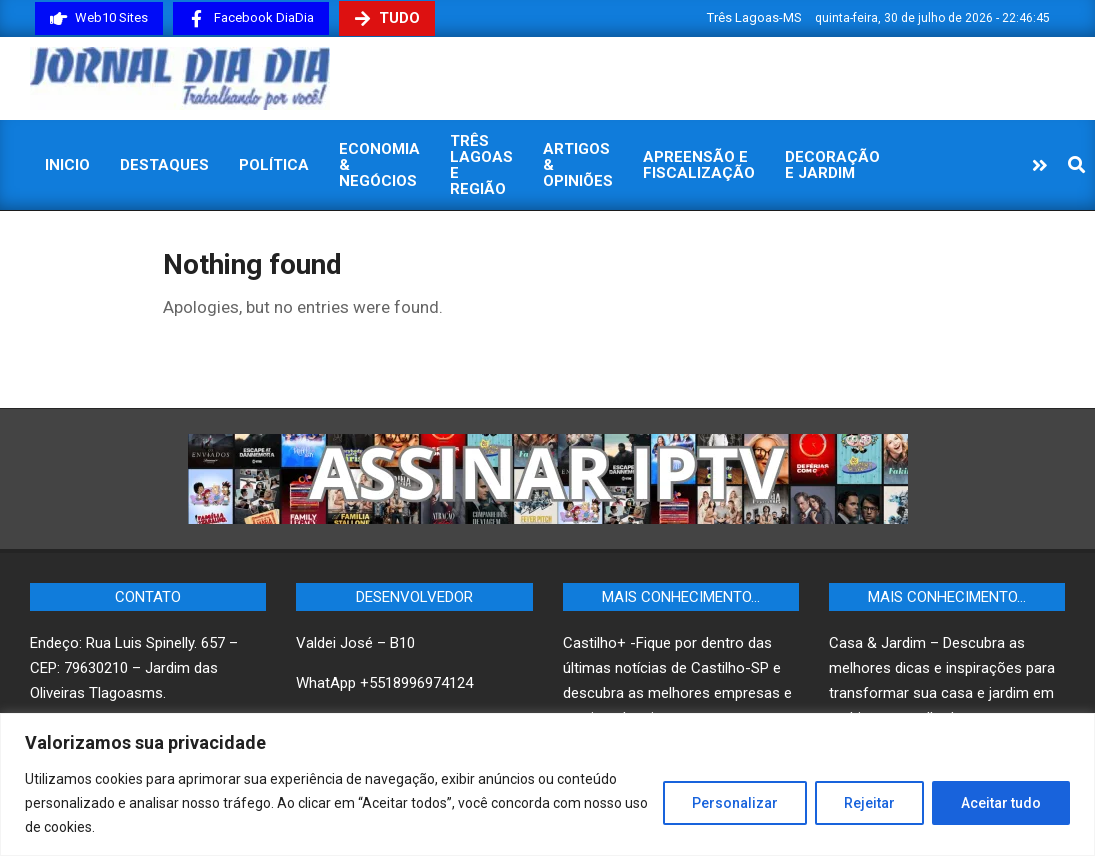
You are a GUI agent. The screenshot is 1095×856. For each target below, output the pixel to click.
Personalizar (735, 803)
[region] (547, 784)
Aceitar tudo (1001, 803)
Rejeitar (869, 803)
